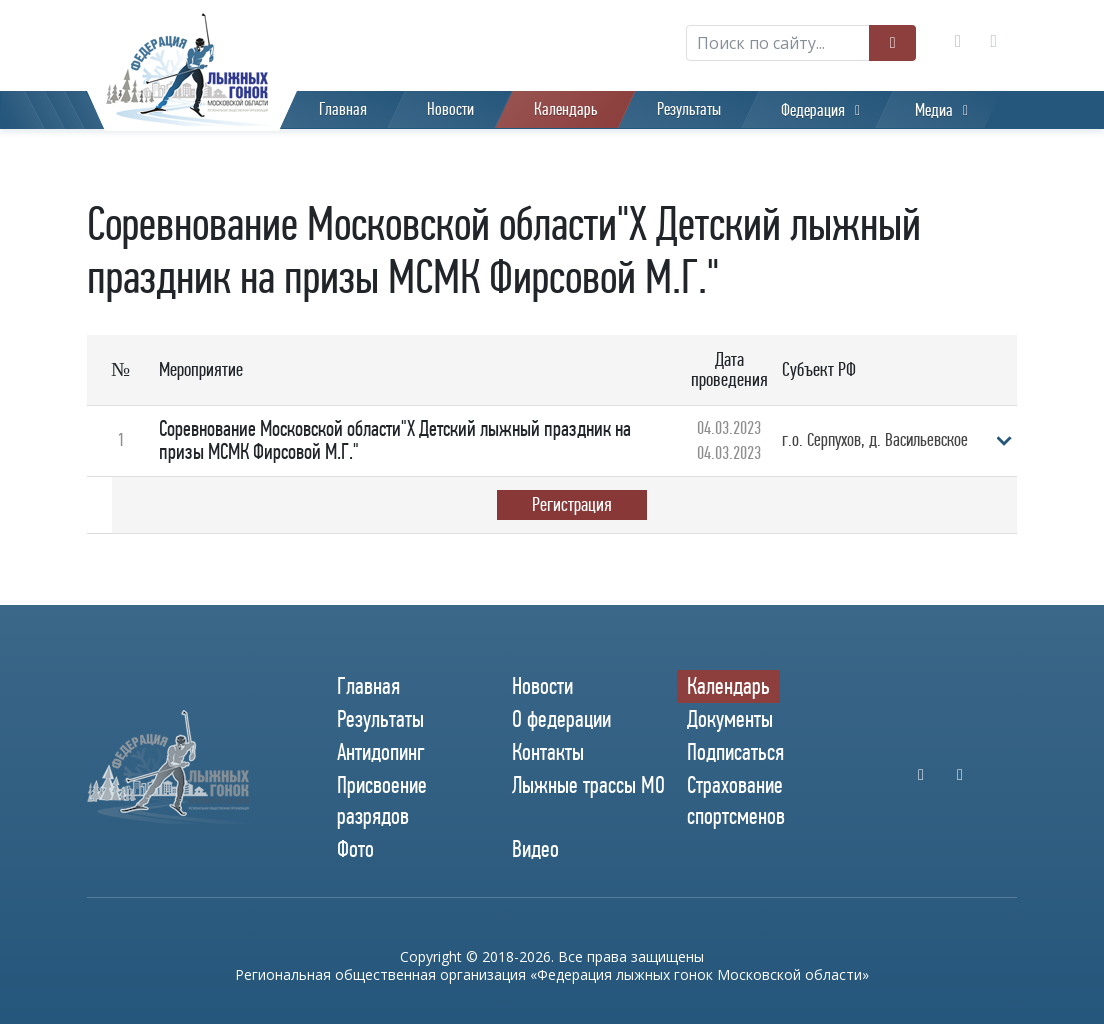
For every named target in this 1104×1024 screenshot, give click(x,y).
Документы (730, 719)
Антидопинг (381, 752)
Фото (355, 850)
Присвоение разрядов (382, 800)
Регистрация (572, 504)
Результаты (689, 109)
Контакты (548, 752)
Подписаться (735, 752)
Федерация (813, 110)
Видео (535, 850)
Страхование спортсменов (736, 800)
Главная (343, 109)
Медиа (934, 110)
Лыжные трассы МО (588, 785)
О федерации (561, 719)
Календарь (565, 109)
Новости (450, 109)
